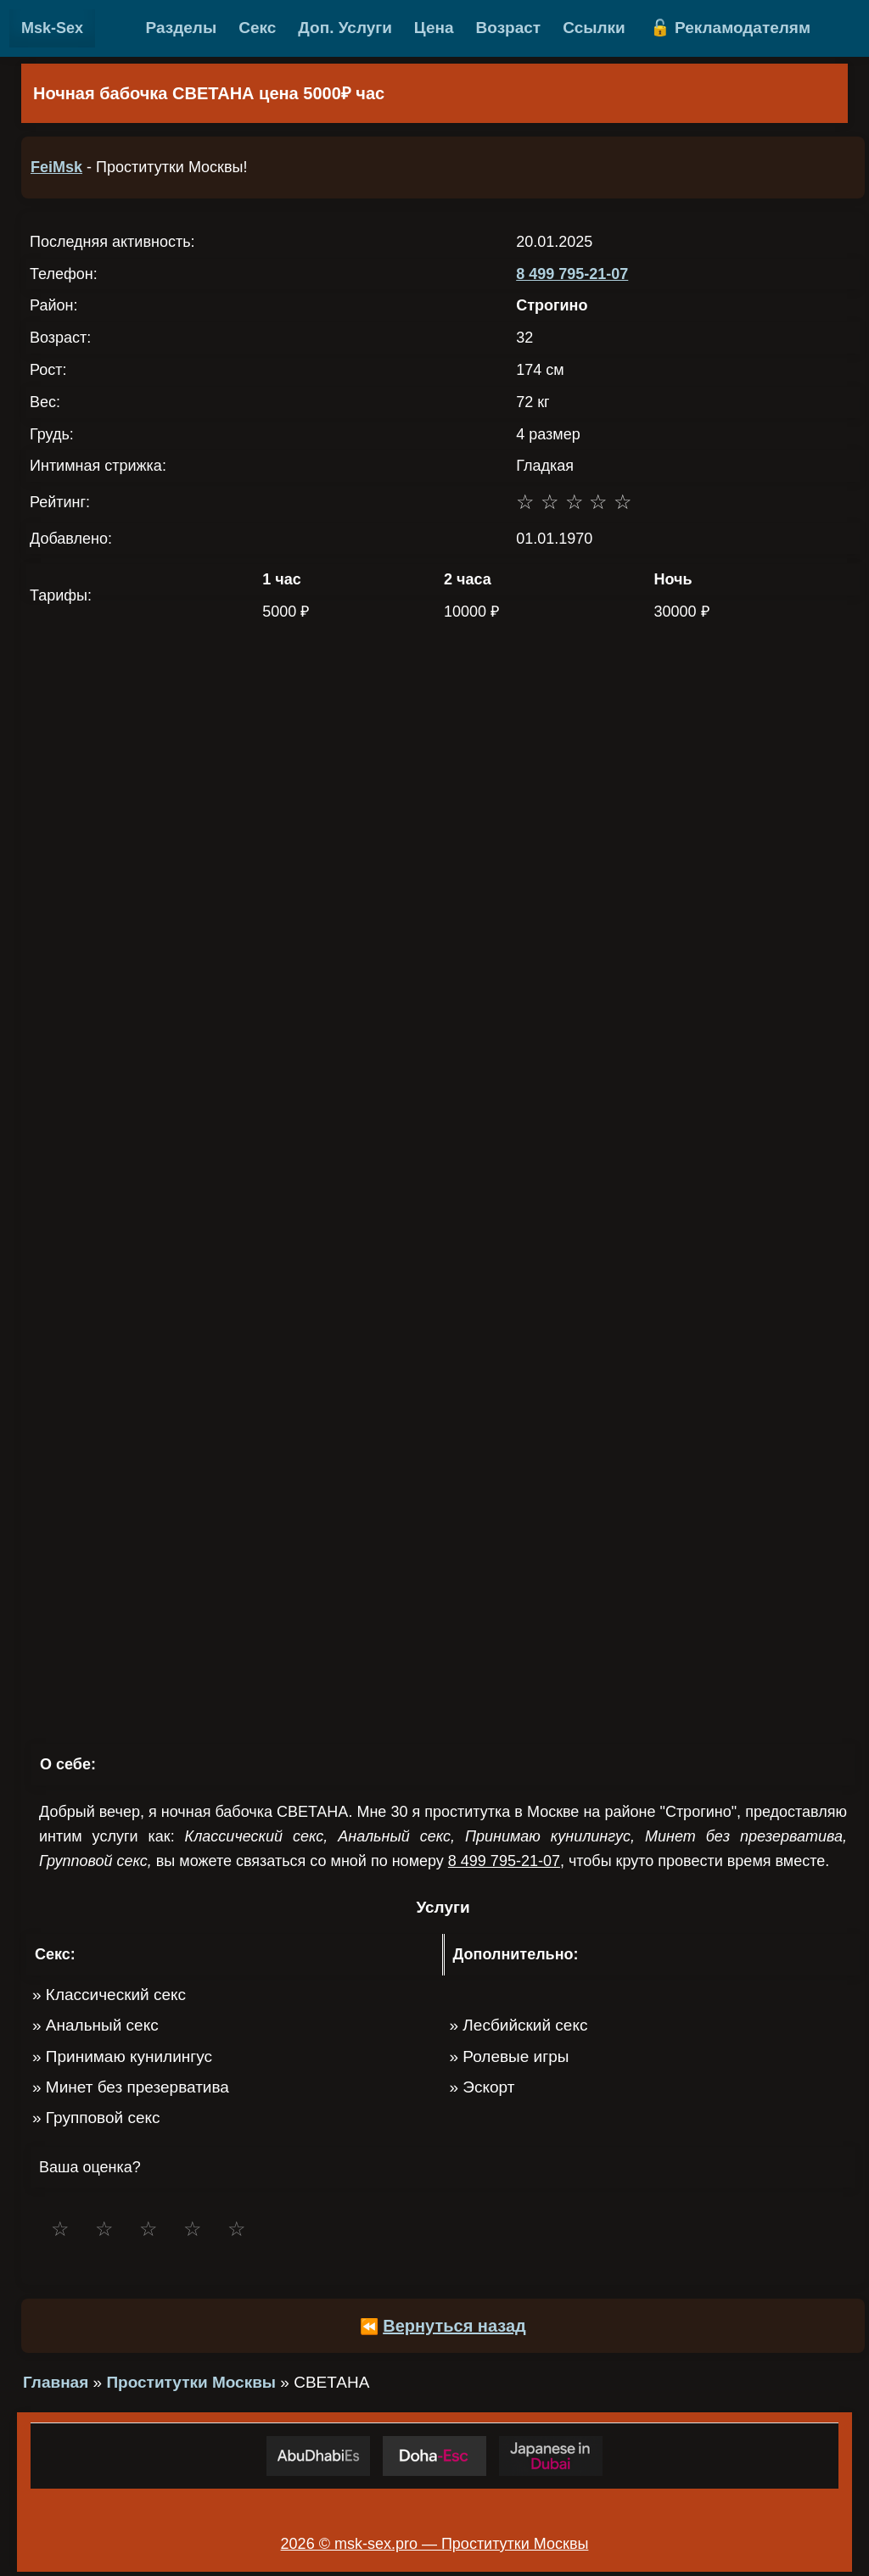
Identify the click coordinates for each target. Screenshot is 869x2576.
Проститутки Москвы (191, 2382)
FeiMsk (56, 167)
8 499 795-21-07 (572, 273)
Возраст (508, 27)
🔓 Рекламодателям (730, 27)
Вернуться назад (454, 2325)
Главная (55, 2382)
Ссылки (594, 27)
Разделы (181, 27)
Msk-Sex (52, 28)
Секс (257, 27)
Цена (434, 27)
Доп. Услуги (345, 27)
